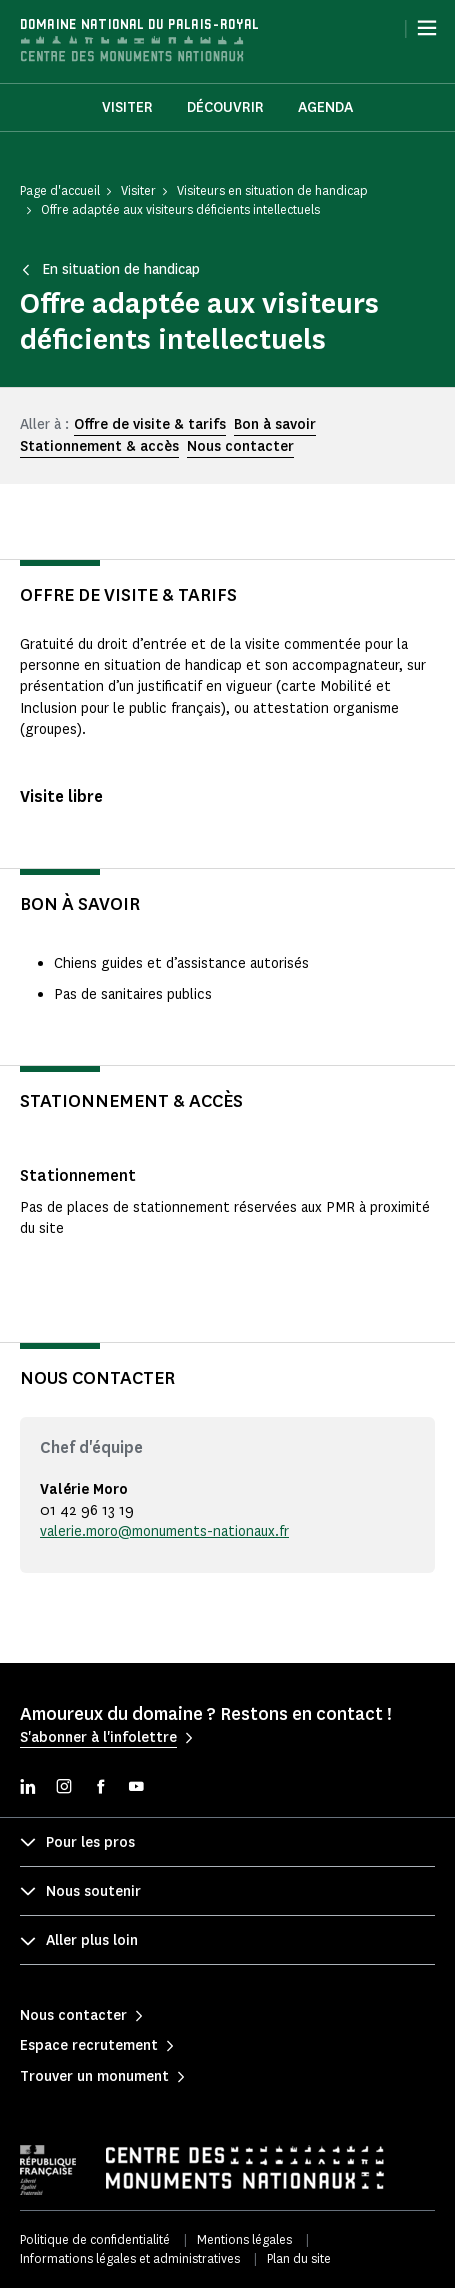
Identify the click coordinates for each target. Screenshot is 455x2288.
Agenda (325, 107)
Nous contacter (240, 446)
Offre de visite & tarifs (150, 424)
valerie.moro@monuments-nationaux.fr (164, 1531)
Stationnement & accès (99, 446)
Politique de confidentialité (95, 2239)
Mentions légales (244, 2239)
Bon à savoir (275, 424)
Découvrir (225, 107)
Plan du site (299, 2258)
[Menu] (427, 28)
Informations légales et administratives (130, 2258)
